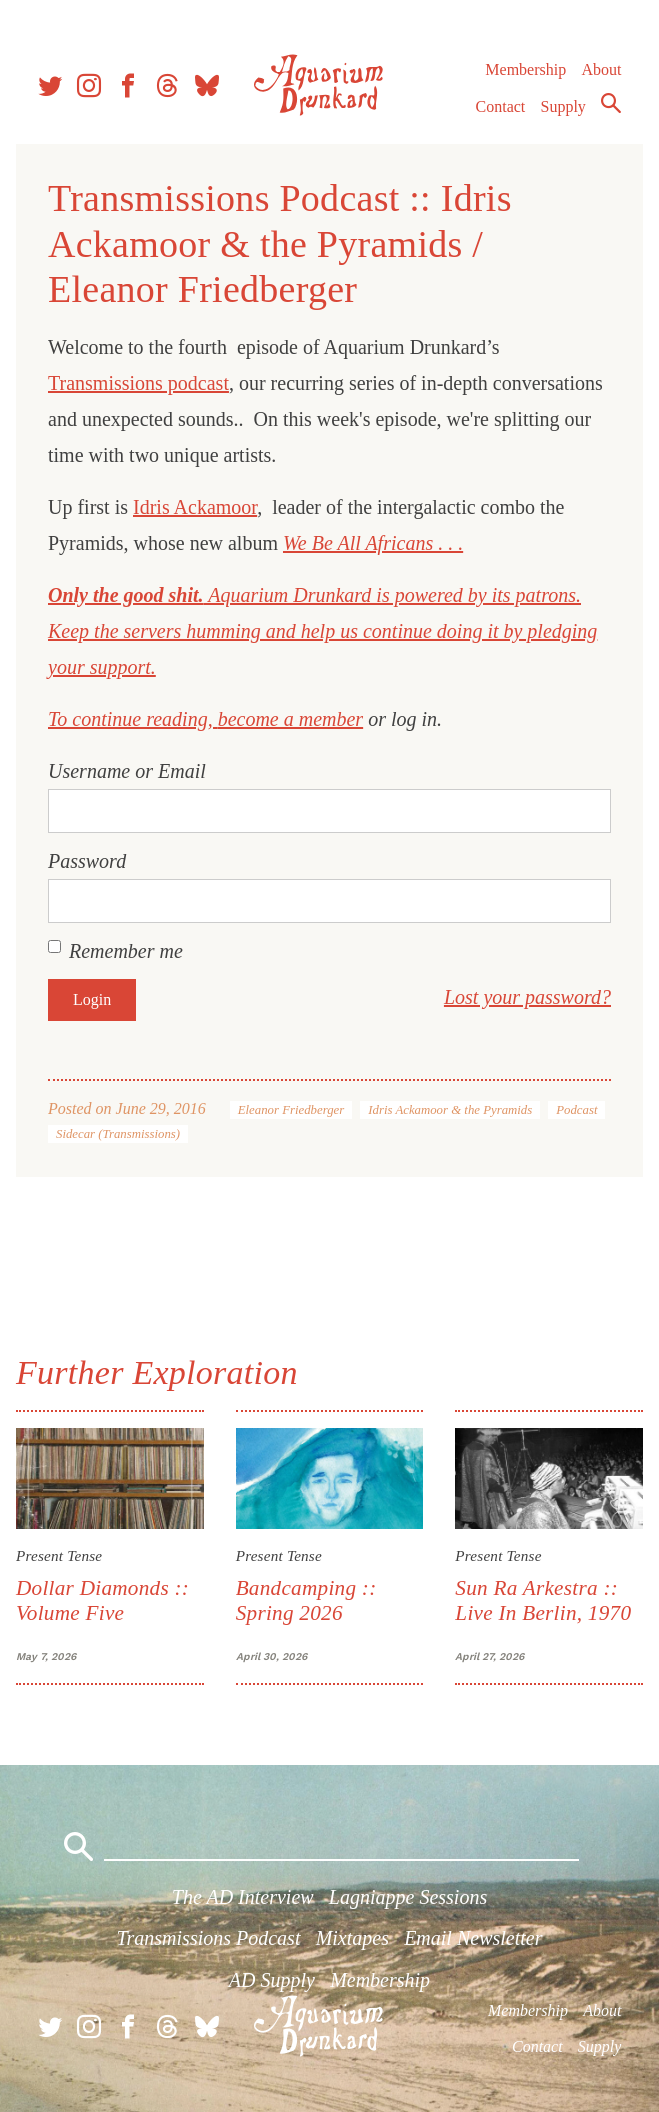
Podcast (576, 1110)
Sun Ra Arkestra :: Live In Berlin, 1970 (543, 1600)
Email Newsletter (473, 1938)
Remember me (126, 951)
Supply (563, 106)
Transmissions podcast (138, 383)
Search (611, 103)
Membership (525, 69)
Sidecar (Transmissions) (118, 1134)
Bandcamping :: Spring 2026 (306, 1600)
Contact (501, 106)
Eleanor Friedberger (291, 1110)
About (601, 69)
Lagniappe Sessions (408, 1897)
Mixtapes (352, 1938)
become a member (291, 719)
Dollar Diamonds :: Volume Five (102, 1600)
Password (87, 861)
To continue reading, (133, 719)
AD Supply (272, 1980)
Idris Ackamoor (195, 507)
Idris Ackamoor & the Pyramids (450, 1110)
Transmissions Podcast (209, 1938)
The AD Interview (243, 1897)
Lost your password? (527, 997)
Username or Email (127, 771)
